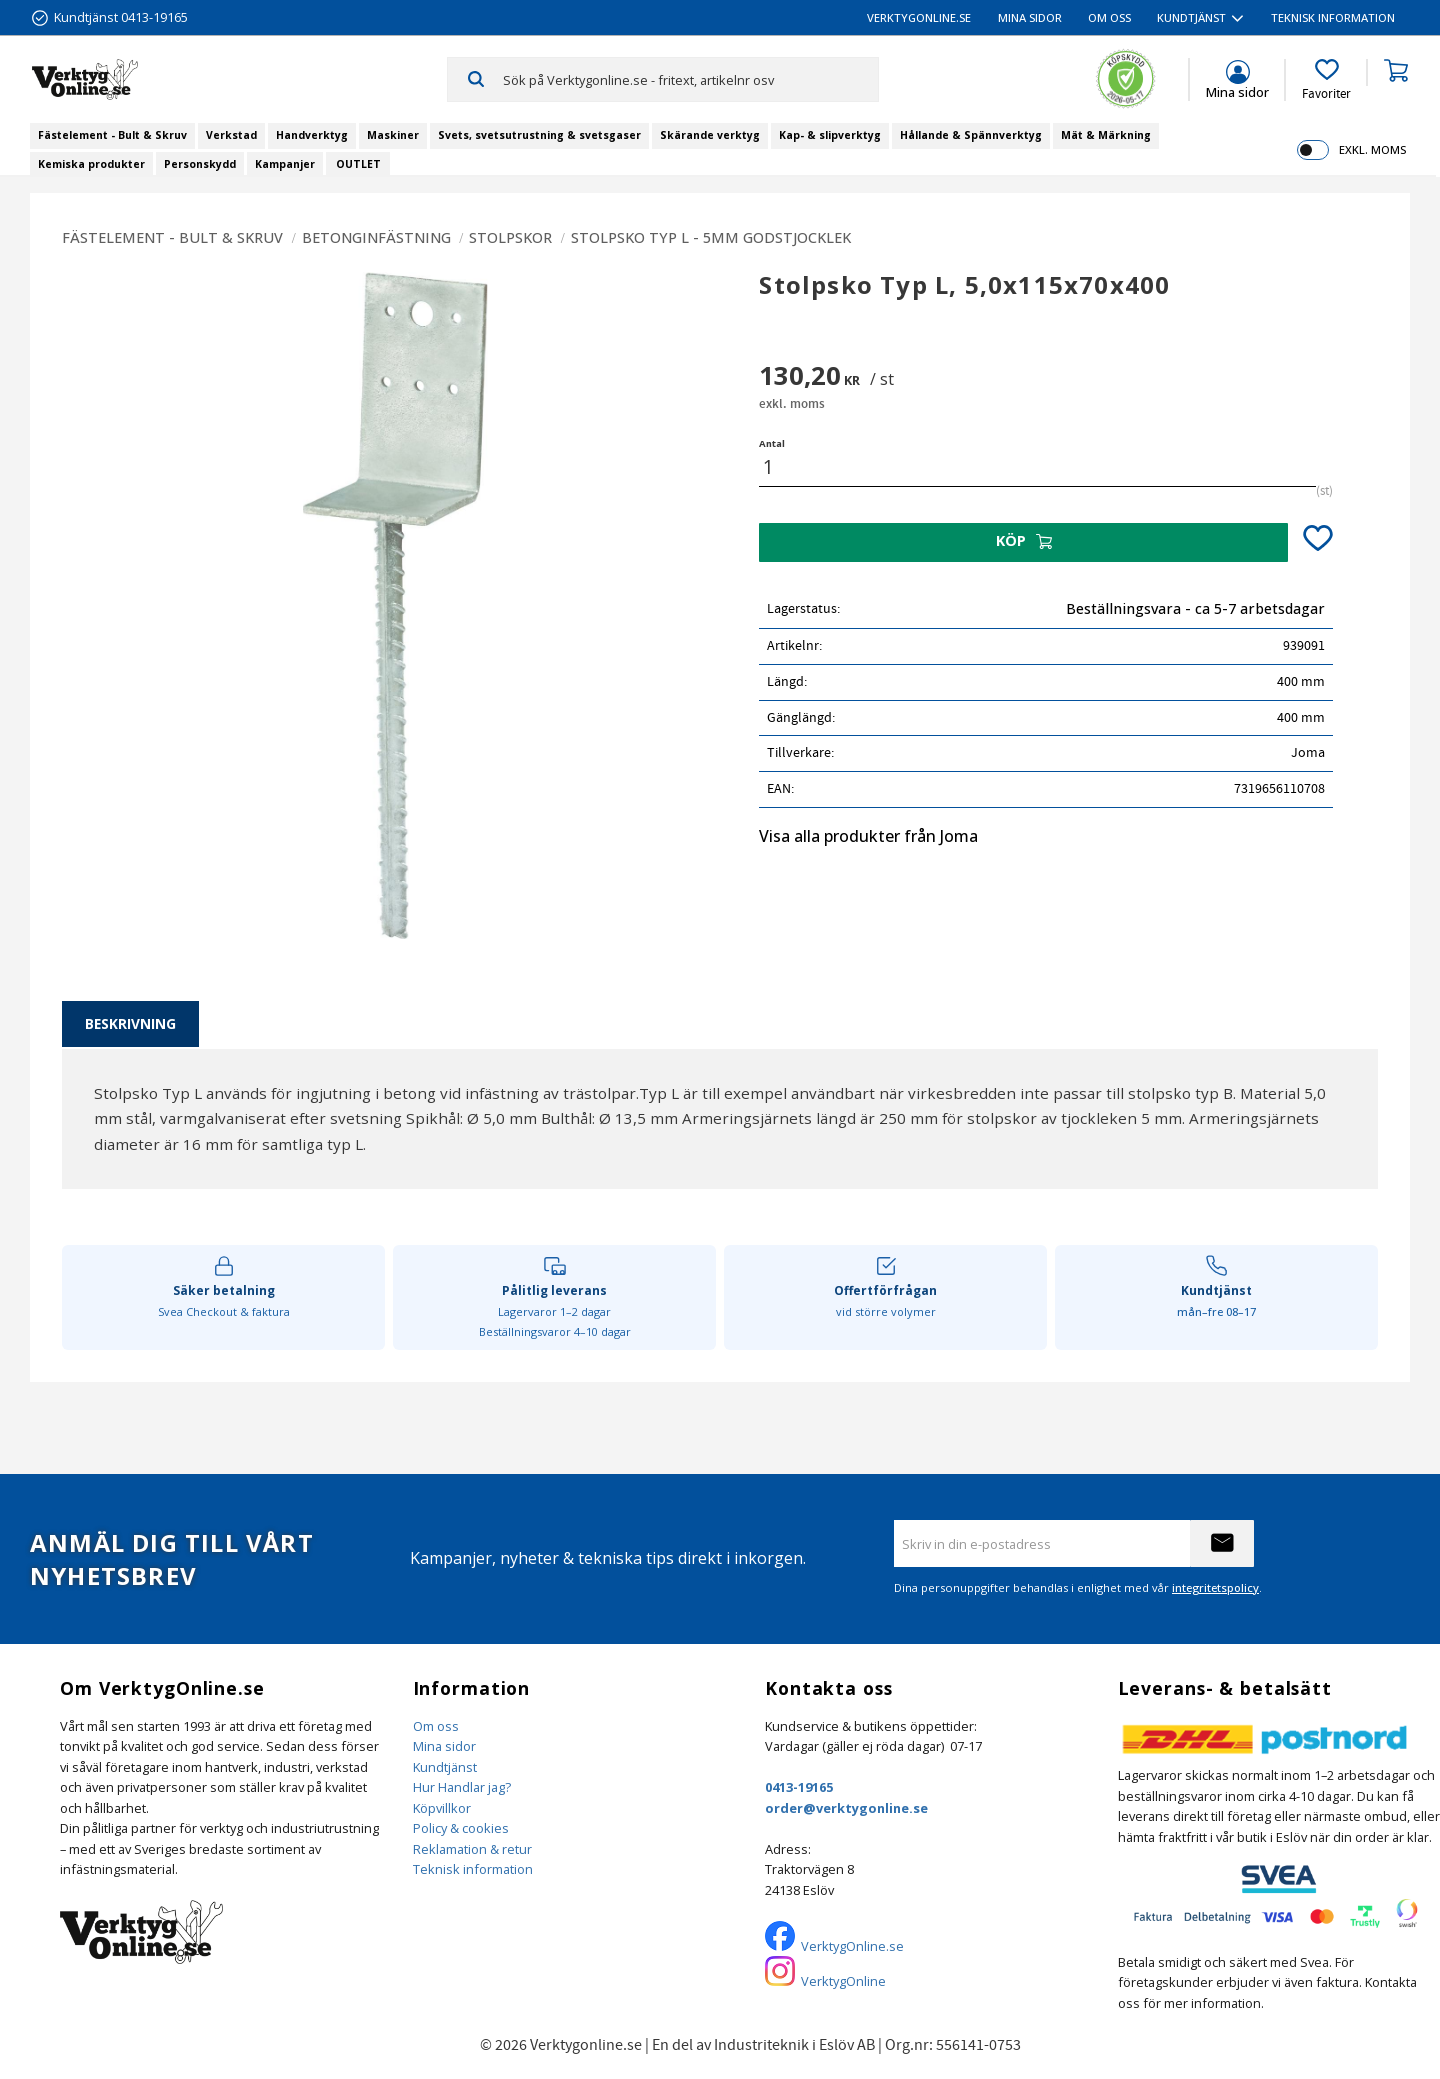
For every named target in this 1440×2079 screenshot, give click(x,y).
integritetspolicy (1215, 1587)
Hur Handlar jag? (462, 1787)
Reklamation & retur (472, 1849)
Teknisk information (473, 1869)
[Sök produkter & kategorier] (690, 79)
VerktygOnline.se (852, 1946)
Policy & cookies (461, 1828)
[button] (1326, 80)
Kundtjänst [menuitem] (1191, 17)
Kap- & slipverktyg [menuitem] (830, 135)
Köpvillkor (442, 1808)
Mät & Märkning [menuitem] (1106, 135)
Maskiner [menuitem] (393, 135)
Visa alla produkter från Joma (868, 836)
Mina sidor (444, 1746)
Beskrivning (130, 1023)
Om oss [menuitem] (1109, 17)
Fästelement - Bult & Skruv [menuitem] (112, 135)
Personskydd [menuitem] (200, 164)
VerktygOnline (843, 1981)
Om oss (436, 1726)
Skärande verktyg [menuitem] (710, 135)
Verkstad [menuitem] (231, 135)
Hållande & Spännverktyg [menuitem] (971, 135)
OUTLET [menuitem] (358, 164)
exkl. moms (1372, 149)
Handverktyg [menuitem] (312, 135)
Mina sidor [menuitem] (1030, 17)
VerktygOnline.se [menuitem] (919, 17)
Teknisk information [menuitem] (1333, 17)
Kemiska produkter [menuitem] (91, 164)
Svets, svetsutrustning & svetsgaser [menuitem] (539, 135)
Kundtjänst (445, 1767)
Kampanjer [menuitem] (285, 164)
